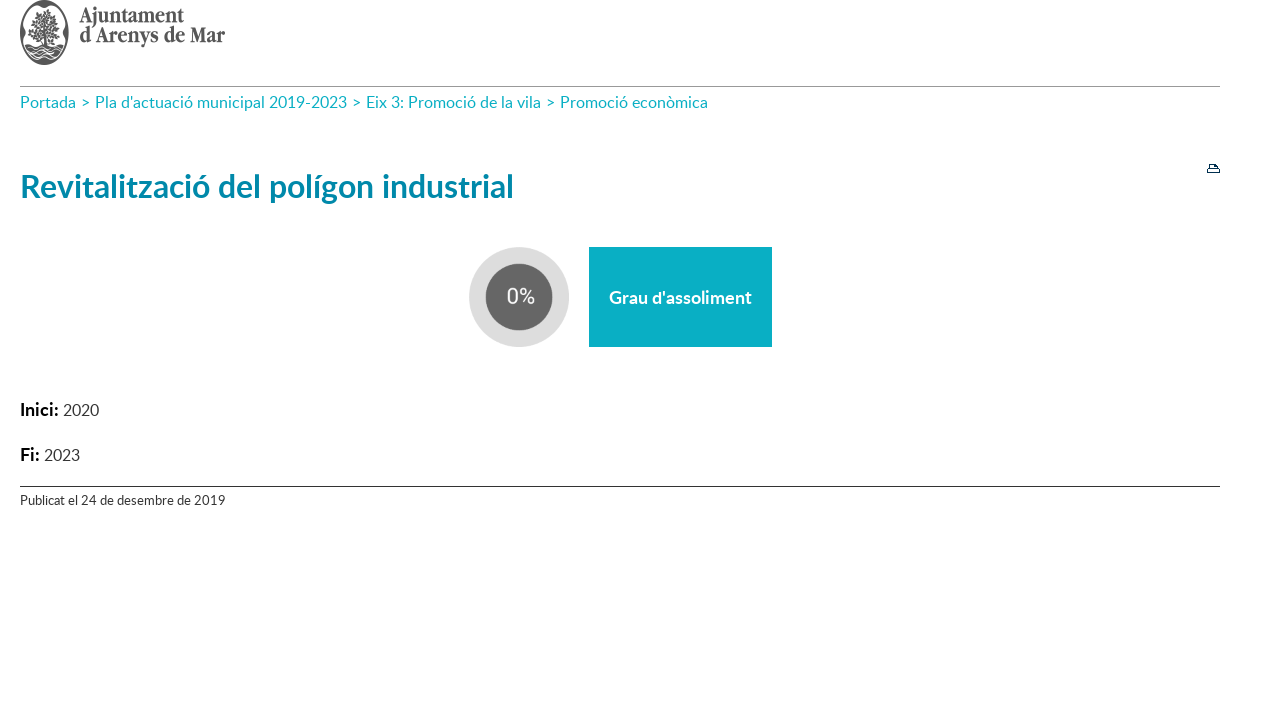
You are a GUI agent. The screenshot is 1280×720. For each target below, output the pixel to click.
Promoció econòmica (634, 102)
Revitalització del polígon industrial (267, 185)
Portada (48, 102)
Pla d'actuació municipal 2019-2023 (221, 102)
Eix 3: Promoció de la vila (453, 102)
